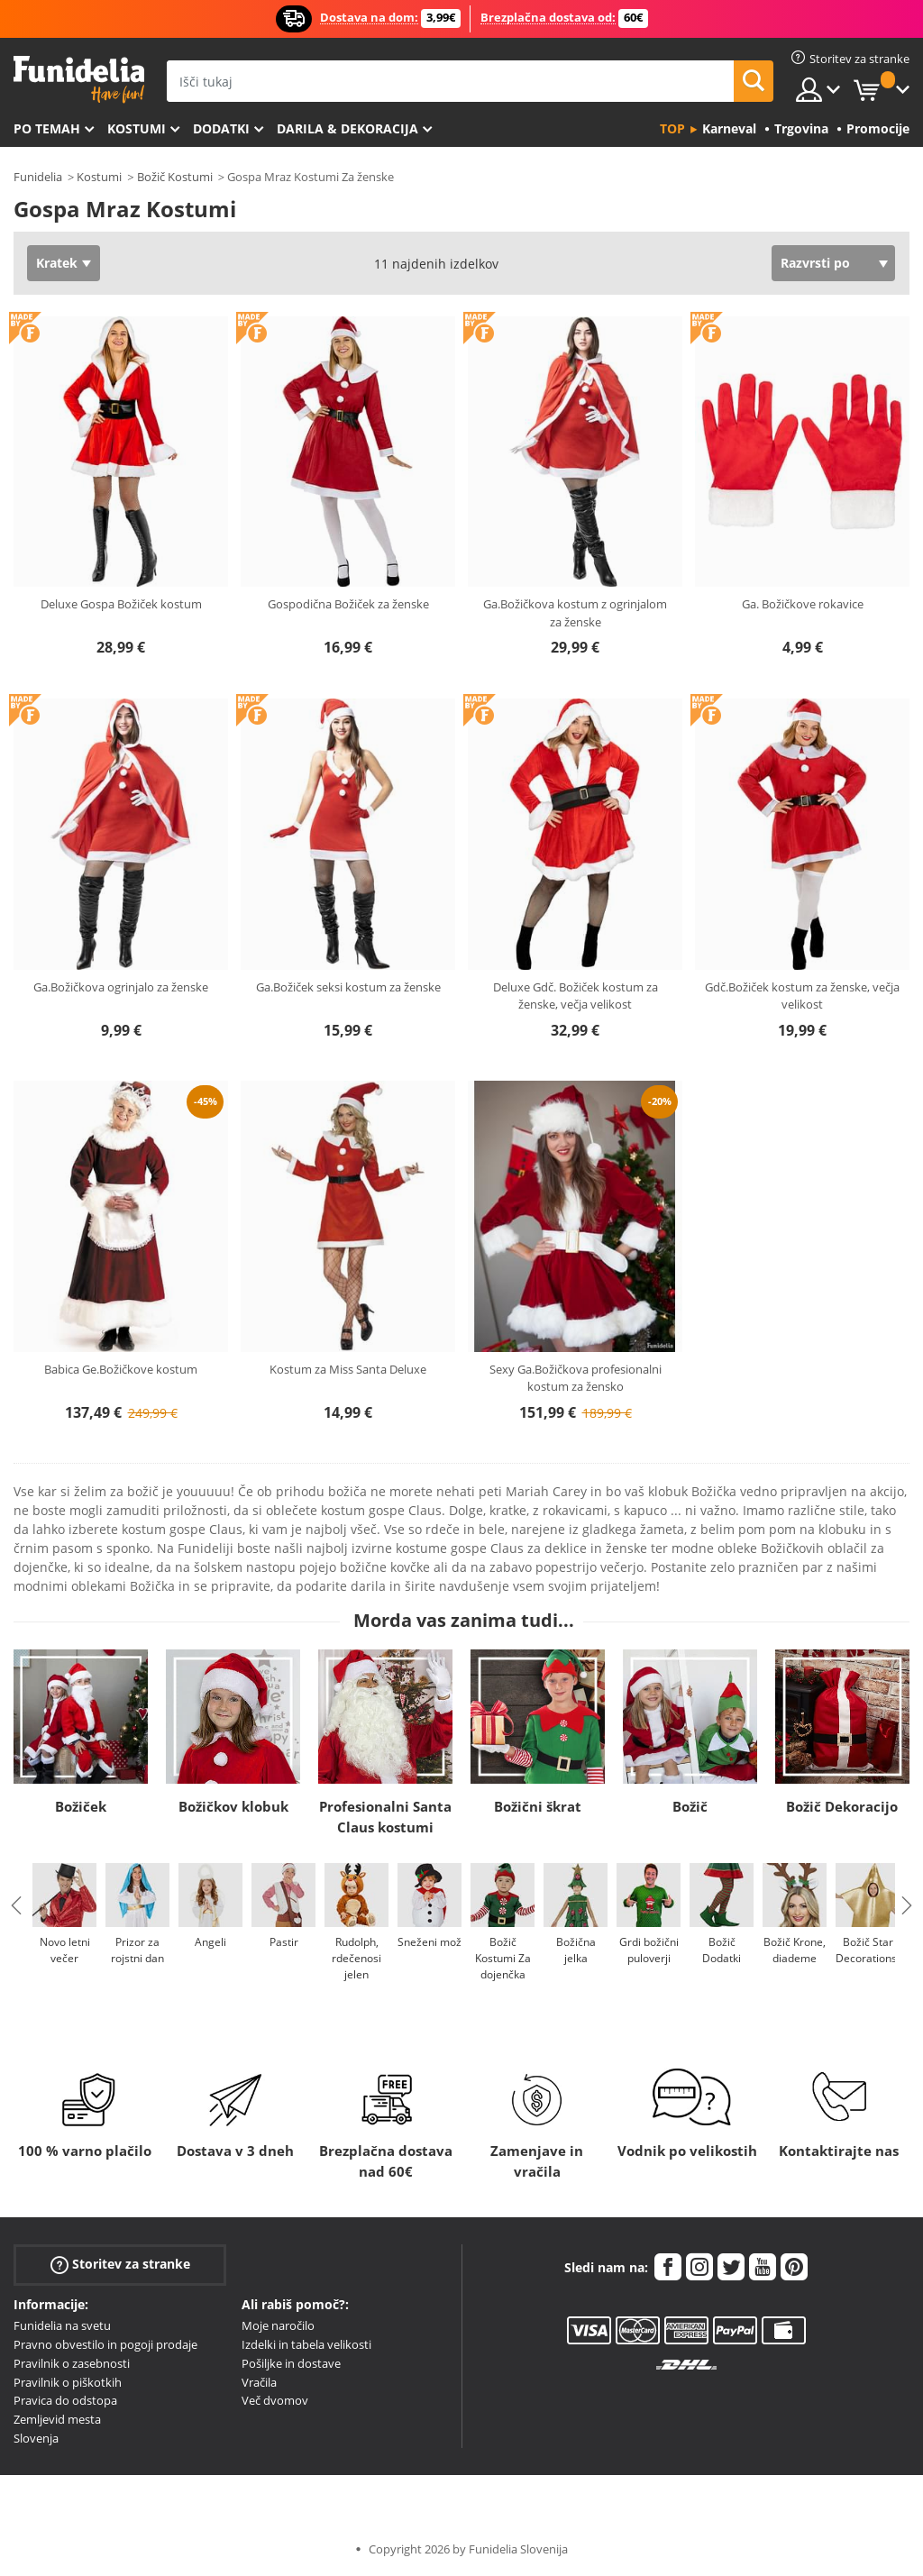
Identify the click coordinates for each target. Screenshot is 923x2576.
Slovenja (36, 2438)
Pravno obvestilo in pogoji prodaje (105, 2344)
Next (907, 1905)
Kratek (57, 262)
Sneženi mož (430, 1942)
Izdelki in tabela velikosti (306, 2344)
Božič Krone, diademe (794, 1950)
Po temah (47, 128)
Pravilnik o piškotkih (68, 2382)
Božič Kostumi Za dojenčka (503, 1958)
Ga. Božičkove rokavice (803, 604)
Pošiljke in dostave (291, 2363)
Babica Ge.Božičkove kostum (120, 1369)
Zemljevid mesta (57, 2419)
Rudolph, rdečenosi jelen (356, 1958)
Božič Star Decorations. (868, 1950)
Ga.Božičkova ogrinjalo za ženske (120, 987)
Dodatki (221, 128)
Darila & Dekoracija (347, 128)
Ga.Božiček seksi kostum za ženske (348, 987)
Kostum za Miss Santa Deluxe (348, 1369)
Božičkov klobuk (233, 1806)
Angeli (210, 1942)
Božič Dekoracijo (842, 1806)
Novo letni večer (65, 1950)
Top (672, 128)
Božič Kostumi (175, 177)
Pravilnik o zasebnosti (72, 2363)
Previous (16, 1905)
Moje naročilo (278, 2325)
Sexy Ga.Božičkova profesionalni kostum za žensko (575, 1378)
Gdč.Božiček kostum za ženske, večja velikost (802, 996)
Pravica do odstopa (65, 2400)
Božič (690, 1806)
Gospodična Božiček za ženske (348, 604)
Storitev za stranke (120, 2264)
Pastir (284, 1942)
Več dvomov (275, 2400)
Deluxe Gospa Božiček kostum (121, 604)
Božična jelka (576, 1950)
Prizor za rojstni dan (137, 1950)
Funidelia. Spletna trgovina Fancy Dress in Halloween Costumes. (79, 80)
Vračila (259, 2382)
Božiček (80, 1806)
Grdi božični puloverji (649, 1950)
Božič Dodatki (721, 1950)
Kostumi (136, 128)
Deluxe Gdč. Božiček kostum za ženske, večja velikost (575, 996)
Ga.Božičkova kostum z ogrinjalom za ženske (575, 613)
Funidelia (38, 177)
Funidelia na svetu (62, 2325)
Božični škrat (537, 1806)
